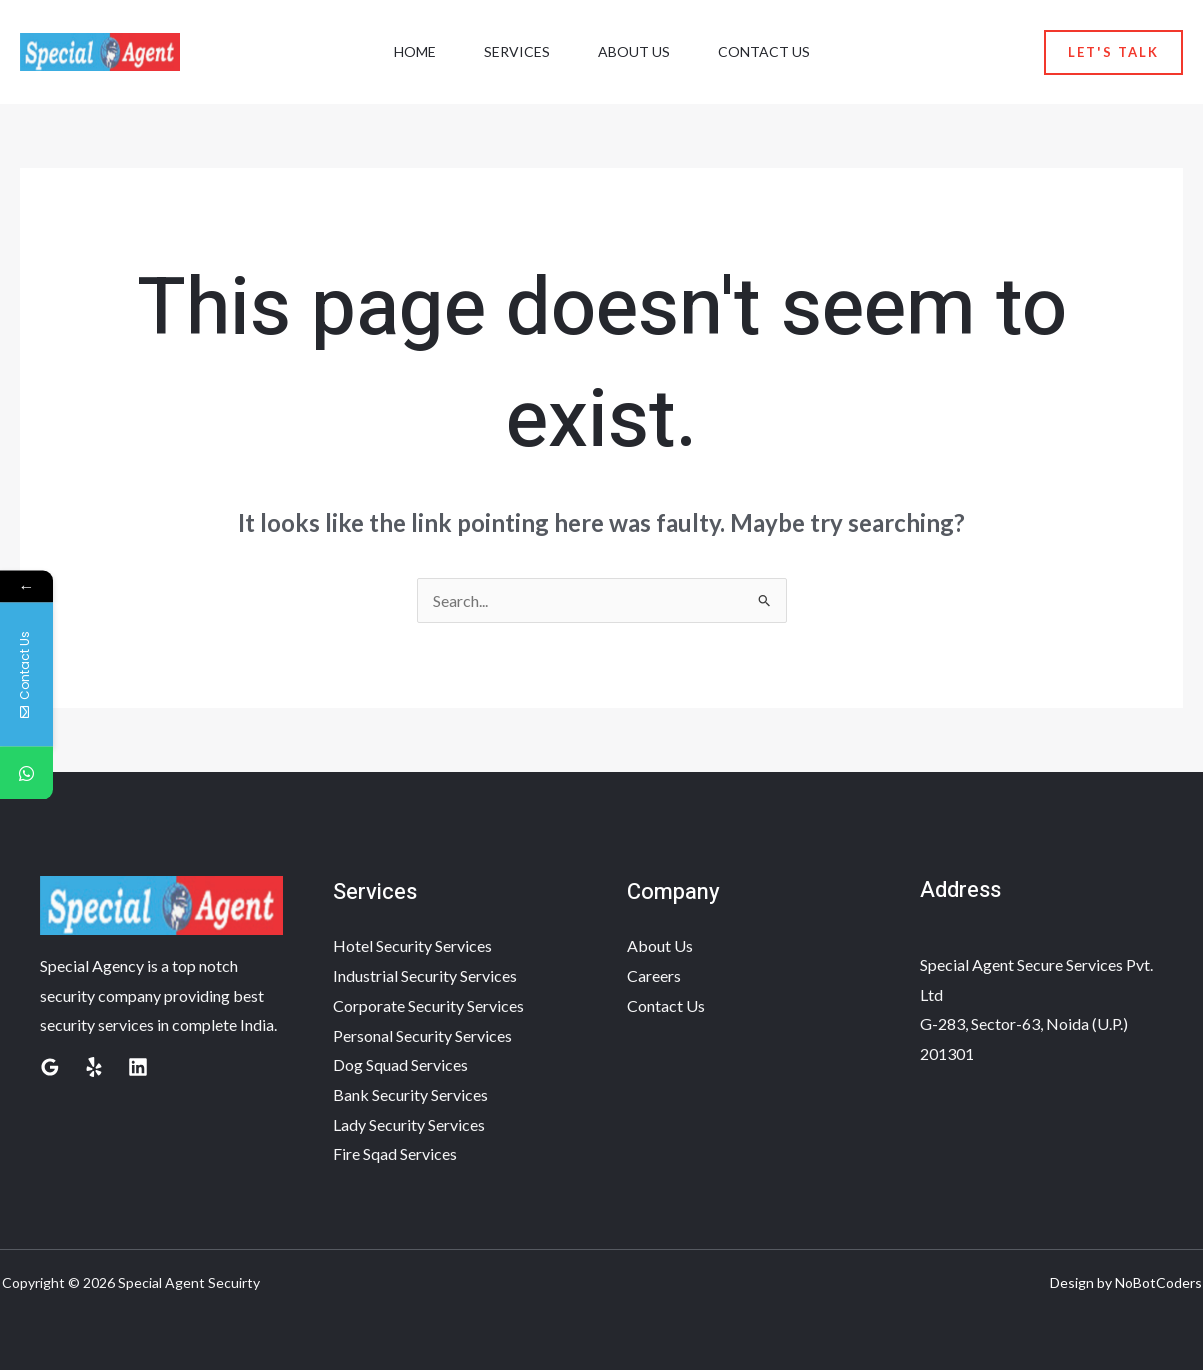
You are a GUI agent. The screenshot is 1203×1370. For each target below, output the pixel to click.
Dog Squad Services (400, 1064)
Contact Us (764, 51)
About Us (634, 51)
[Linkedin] (138, 1067)
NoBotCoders (1158, 1282)
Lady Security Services (409, 1124)
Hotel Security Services (412, 945)
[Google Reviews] (50, 1067)
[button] (1113, 52)
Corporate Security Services (428, 1005)
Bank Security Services (410, 1094)
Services (517, 51)
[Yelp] (94, 1067)
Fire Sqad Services (395, 1153)
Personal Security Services (422, 1035)
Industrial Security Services (425, 975)
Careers (654, 975)
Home (415, 51)
